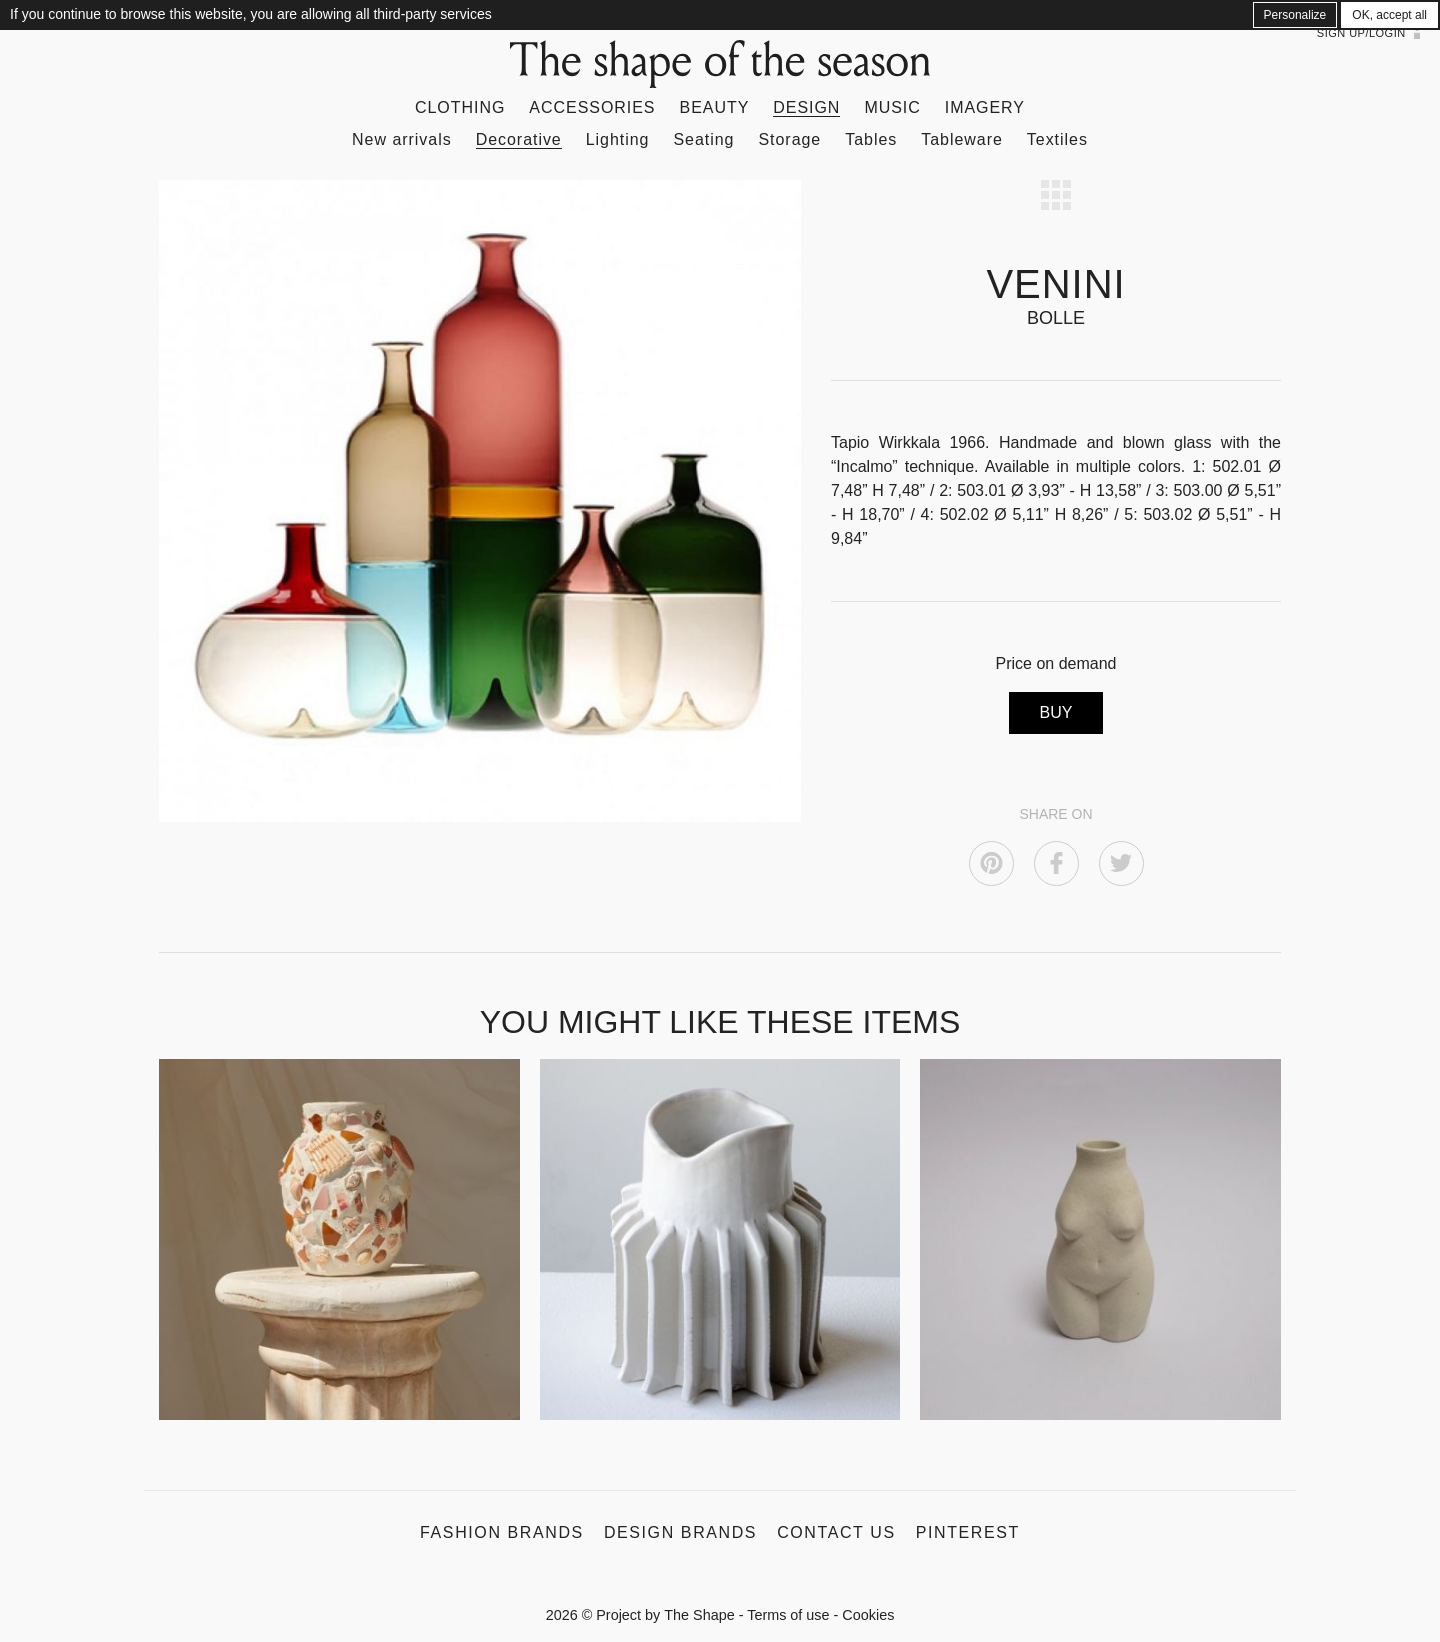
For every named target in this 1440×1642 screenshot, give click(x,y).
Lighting (618, 139)
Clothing (460, 107)
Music (892, 107)
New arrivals (402, 139)
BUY (1056, 712)
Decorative (519, 139)
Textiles (1057, 139)
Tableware (962, 139)
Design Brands (680, 1532)
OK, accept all (1389, 15)
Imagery (985, 107)
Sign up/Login (1361, 33)
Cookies (868, 1615)
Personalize (1295, 15)
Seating (703, 139)
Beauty (715, 107)
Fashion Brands (502, 1532)
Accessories (592, 107)
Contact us (836, 1532)
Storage (789, 139)
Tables (871, 139)
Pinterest (968, 1532)
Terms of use (788, 1615)
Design (806, 107)
